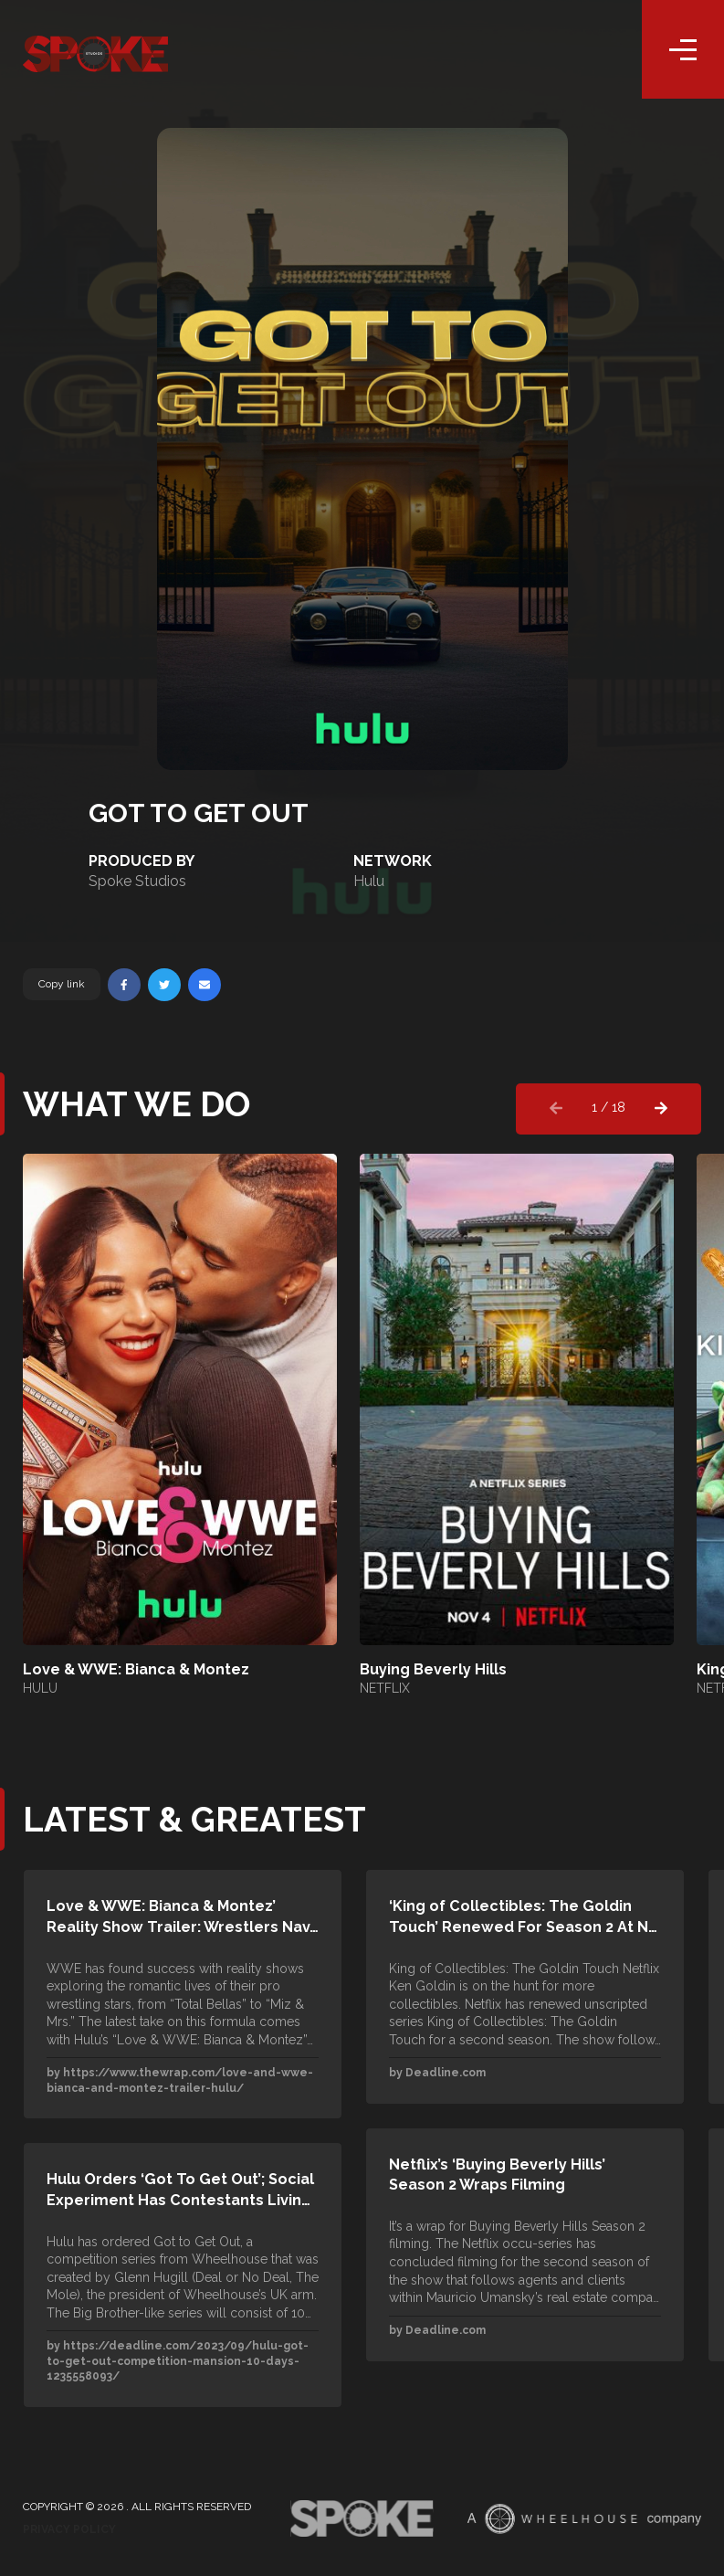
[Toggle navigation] (683, 50)
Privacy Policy (69, 2529)
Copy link (61, 983)
